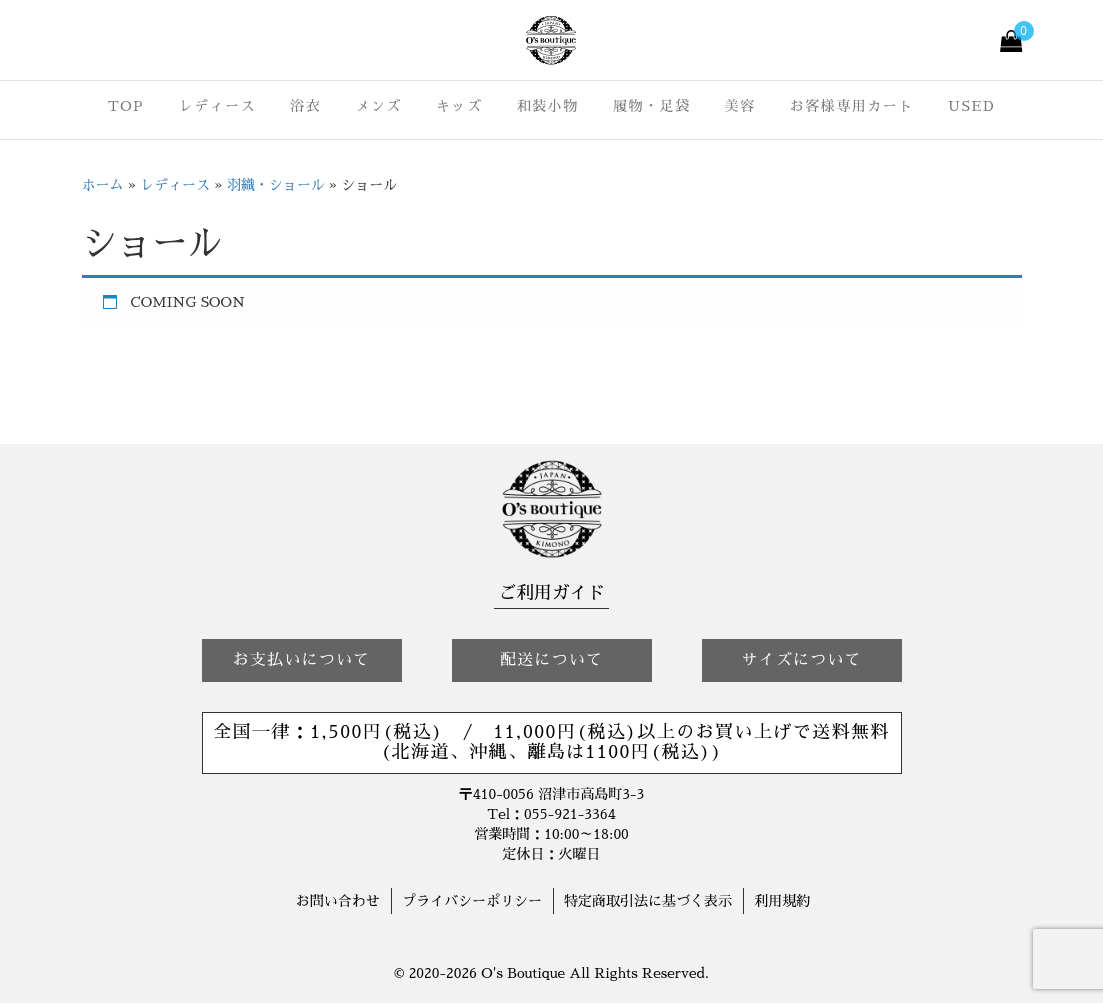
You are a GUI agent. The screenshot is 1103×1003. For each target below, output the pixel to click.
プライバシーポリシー (472, 901)
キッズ (459, 106)
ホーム (103, 185)
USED (971, 106)
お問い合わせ (338, 901)
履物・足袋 (652, 106)
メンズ (378, 106)
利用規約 (782, 901)
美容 (740, 106)
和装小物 (548, 106)
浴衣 (305, 106)
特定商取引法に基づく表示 (648, 901)
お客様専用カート (852, 106)
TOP (126, 106)
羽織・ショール (276, 185)
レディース (217, 106)
